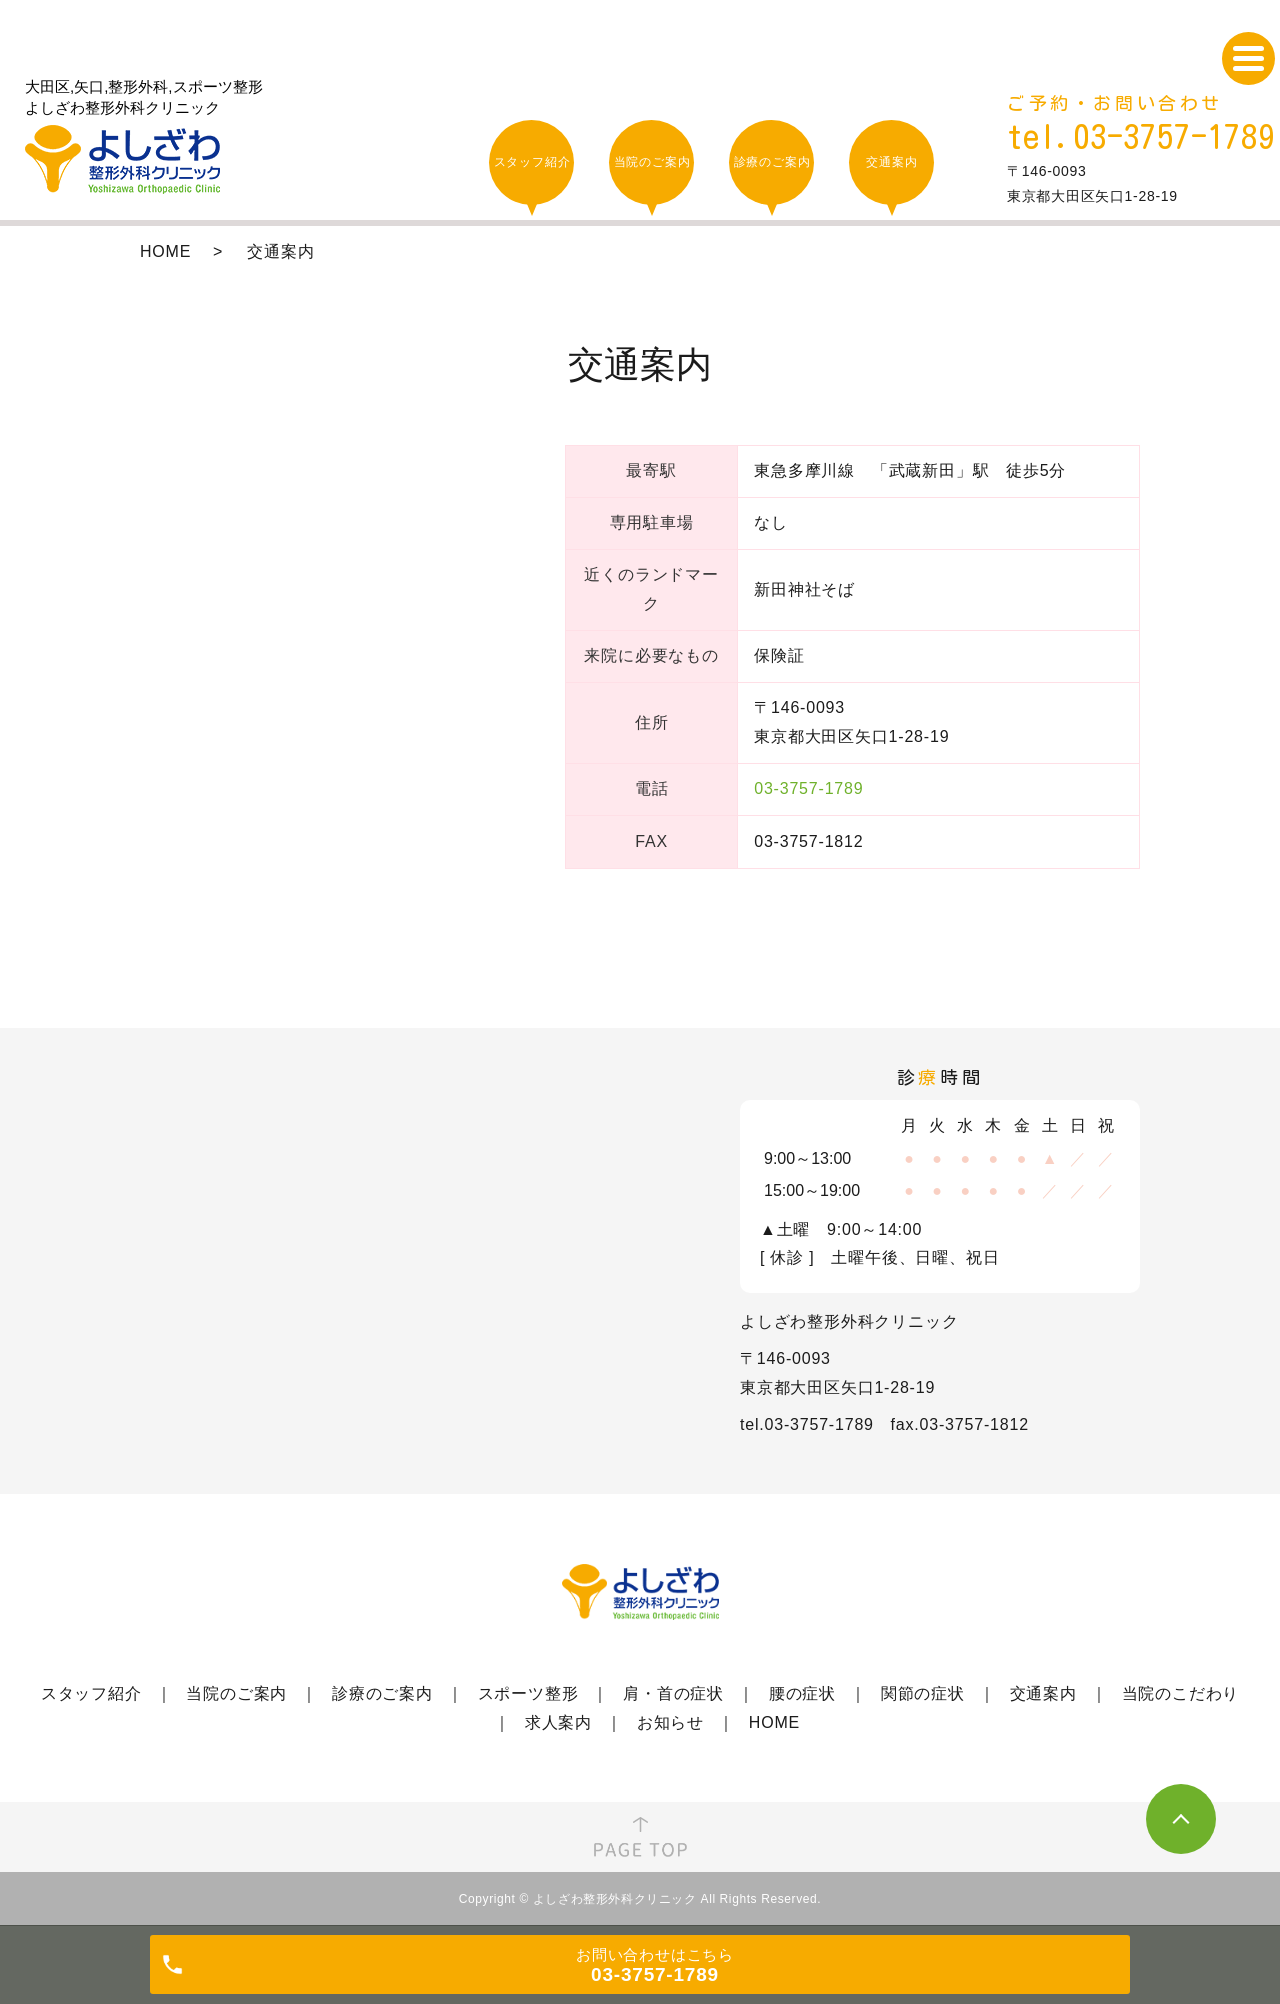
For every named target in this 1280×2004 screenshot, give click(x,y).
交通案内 (1043, 1693)
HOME (165, 251)
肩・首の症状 (673, 1693)
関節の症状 (923, 1693)
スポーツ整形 (528, 1693)
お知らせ (670, 1722)
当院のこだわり (1181, 1693)
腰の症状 (802, 1693)
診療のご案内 (382, 1693)
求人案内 (558, 1722)
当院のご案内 (236, 1693)
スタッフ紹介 (91, 1693)
